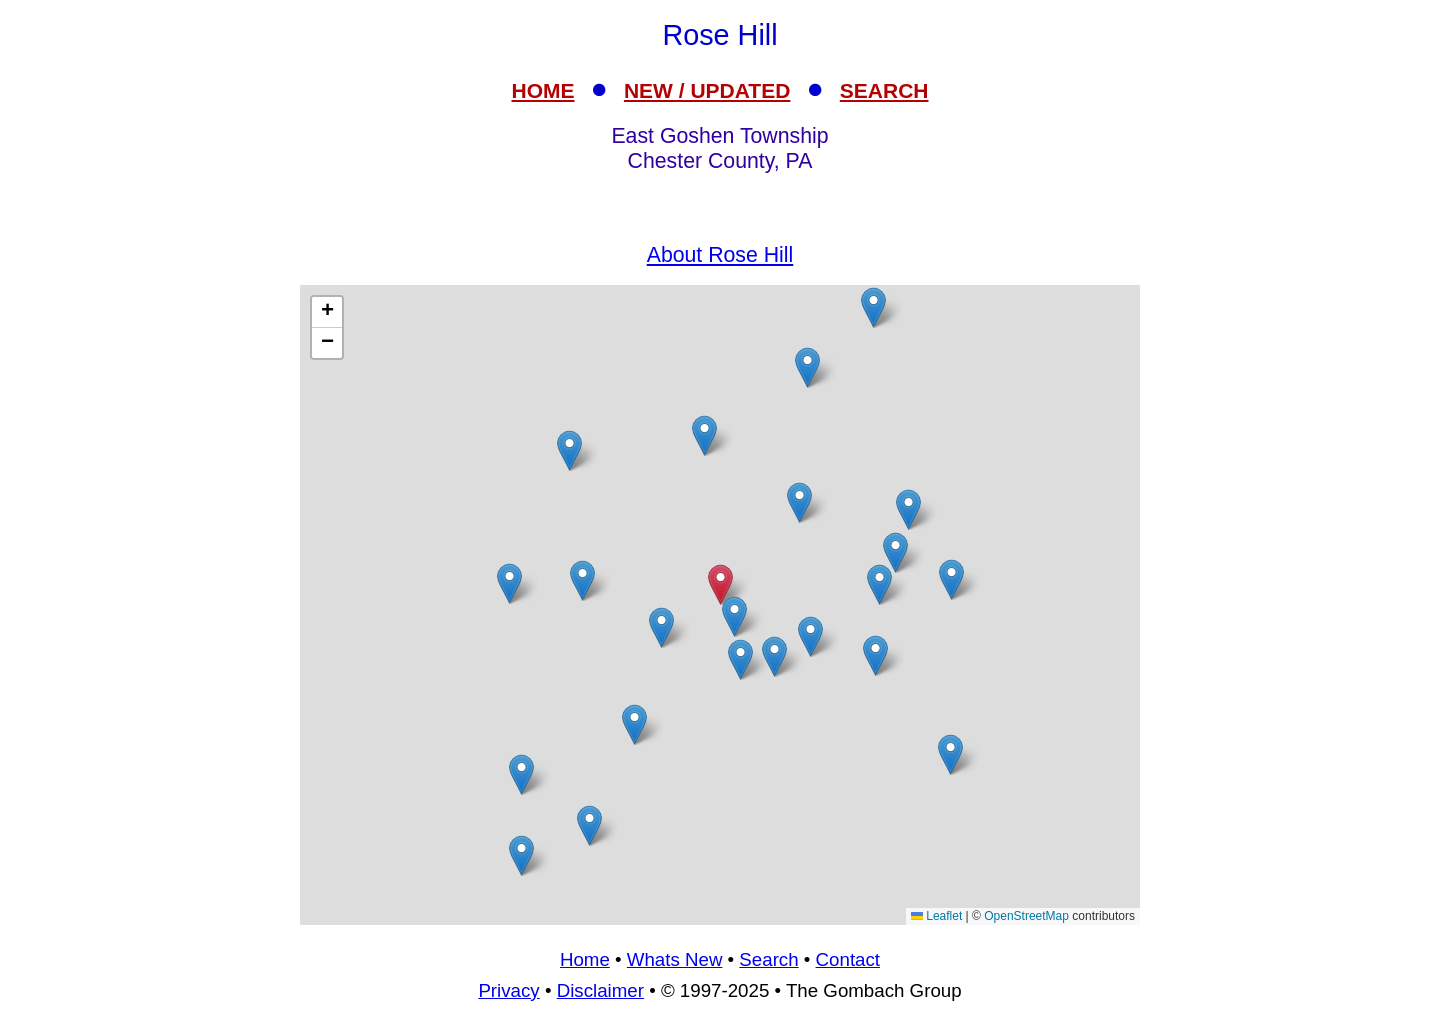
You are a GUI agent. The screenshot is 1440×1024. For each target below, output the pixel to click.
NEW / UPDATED (707, 90)
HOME (543, 90)
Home (585, 959)
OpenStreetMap (1026, 916)
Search (768, 959)
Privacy (508, 990)
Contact (848, 959)
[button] (908, 509)
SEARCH (884, 90)
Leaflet (936, 916)
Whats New (675, 959)
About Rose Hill (720, 255)
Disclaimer (600, 990)
